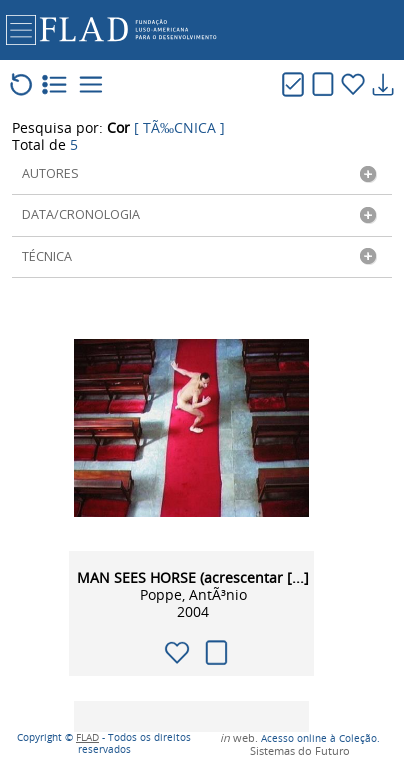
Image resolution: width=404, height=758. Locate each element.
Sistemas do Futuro (300, 751)
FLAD (87, 738)
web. (239, 738)
